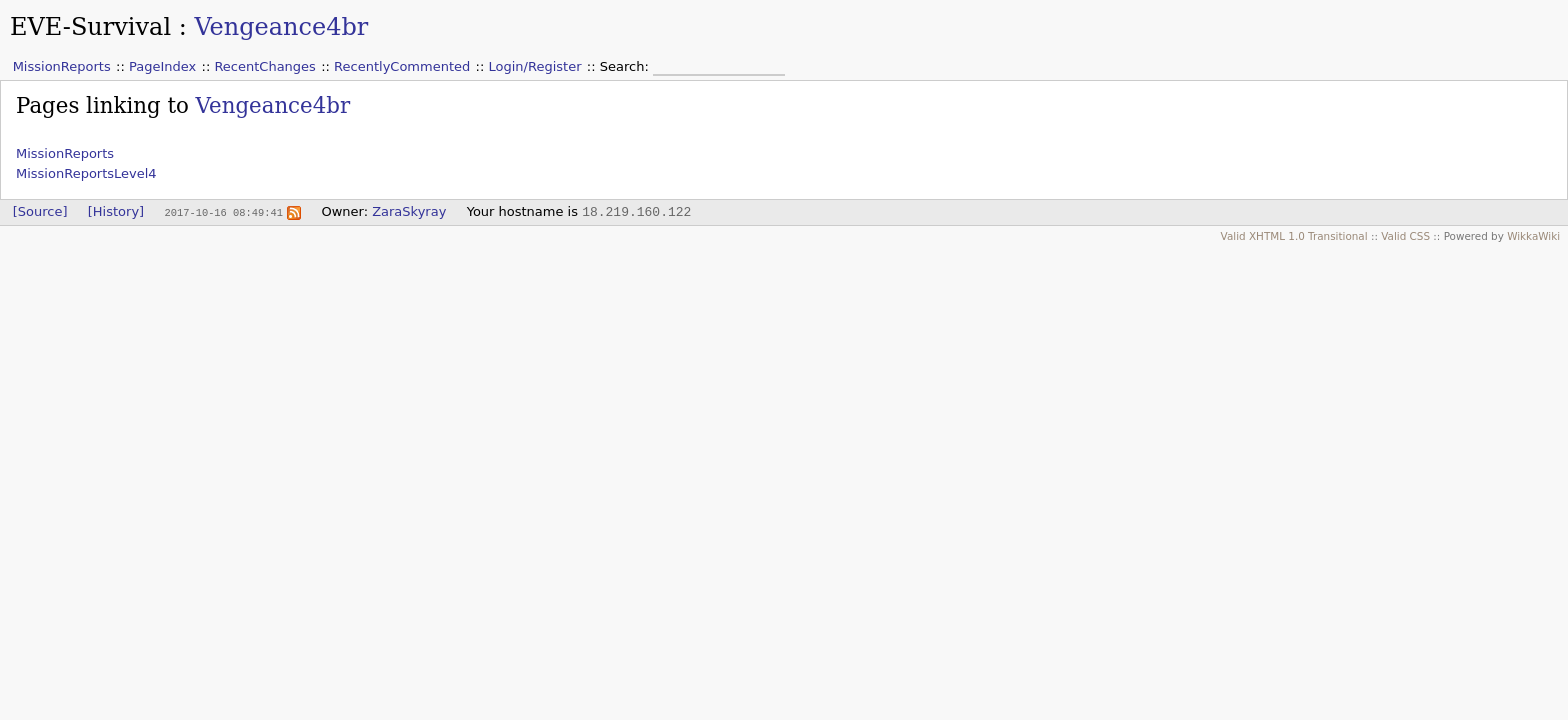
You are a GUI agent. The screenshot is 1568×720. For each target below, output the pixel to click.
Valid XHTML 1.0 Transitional (1294, 236)
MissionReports (62, 66)
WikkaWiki (1533, 236)
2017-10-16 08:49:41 (223, 212)
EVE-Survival (90, 27)
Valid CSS (1405, 236)
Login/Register (535, 66)
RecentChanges (264, 66)
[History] (116, 211)
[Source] (40, 211)
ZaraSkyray (409, 211)
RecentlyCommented (402, 66)
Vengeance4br (281, 27)
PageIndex (162, 66)
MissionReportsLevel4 (86, 173)
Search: (626, 66)
